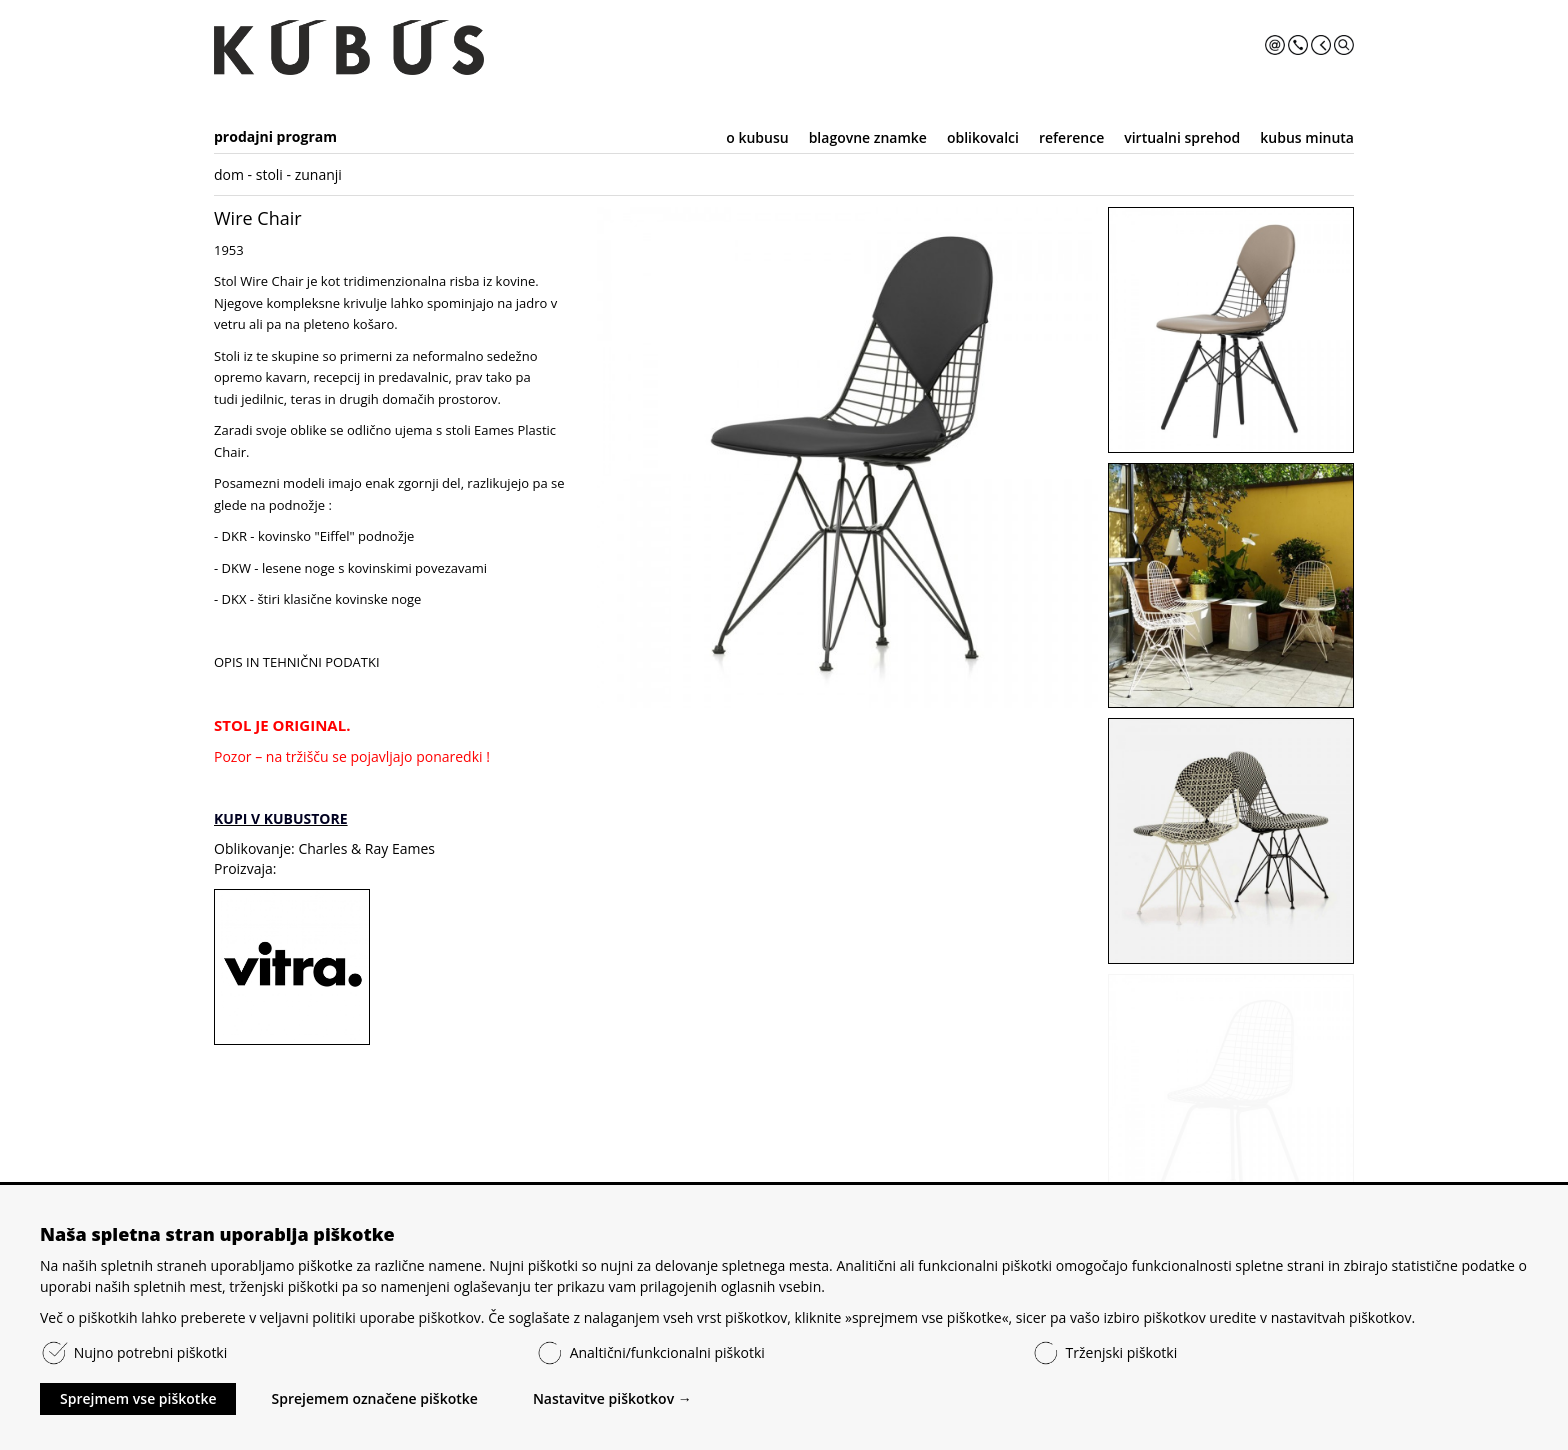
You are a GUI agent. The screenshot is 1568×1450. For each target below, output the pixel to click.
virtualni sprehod (1182, 137)
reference (1071, 137)
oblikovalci (983, 137)
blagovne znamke (868, 137)
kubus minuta (1307, 137)
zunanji (318, 174)
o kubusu (757, 137)
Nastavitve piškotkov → (612, 1398)
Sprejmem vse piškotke (138, 1398)
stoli (269, 174)
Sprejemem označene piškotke (374, 1398)
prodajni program (275, 136)
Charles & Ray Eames (366, 848)
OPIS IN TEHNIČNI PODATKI (297, 662)
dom (229, 174)
